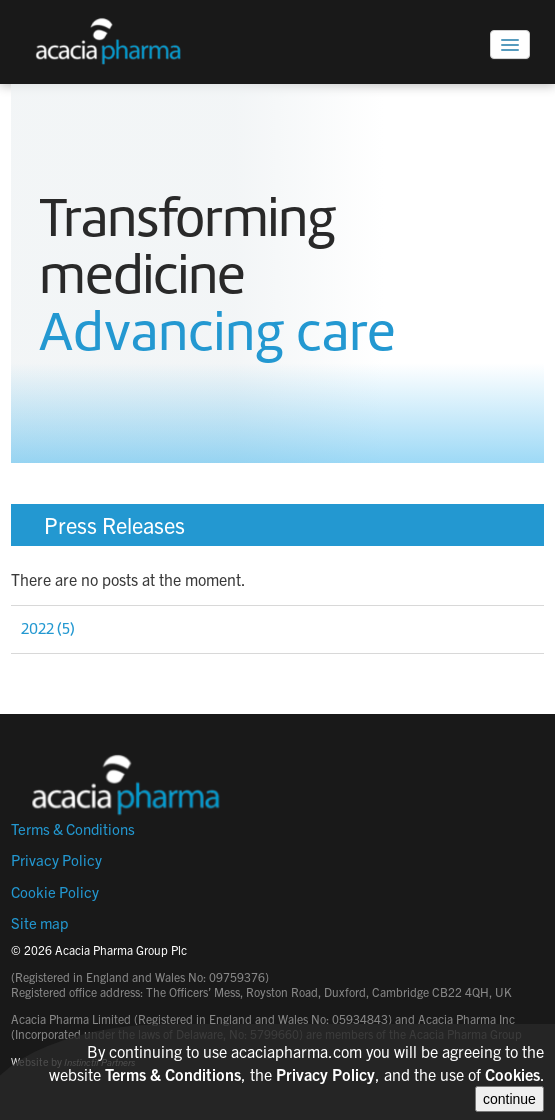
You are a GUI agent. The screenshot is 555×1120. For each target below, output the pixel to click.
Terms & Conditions (73, 828)
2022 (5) (48, 629)
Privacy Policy (56, 859)
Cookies (512, 1074)
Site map (39, 922)
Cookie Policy (55, 891)
